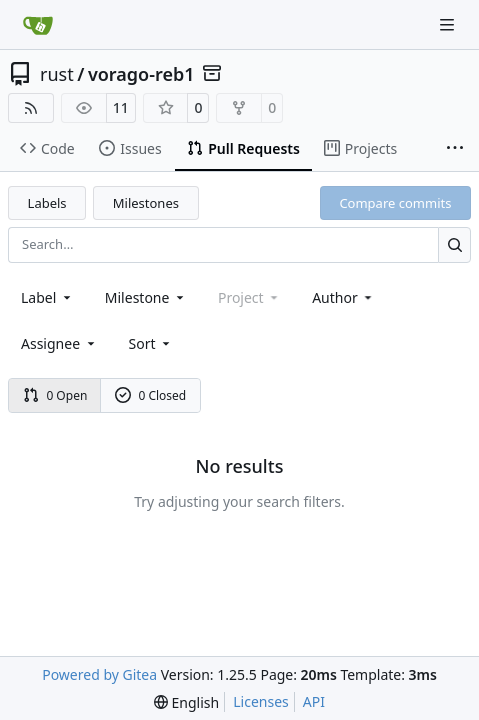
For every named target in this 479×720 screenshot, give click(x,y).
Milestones (146, 203)
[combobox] (47, 297)
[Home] (38, 25)
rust (57, 74)
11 (121, 107)
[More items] (455, 149)
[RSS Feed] (31, 108)
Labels (47, 203)
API (314, 701)
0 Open (55, 395)
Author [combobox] (343, 297)
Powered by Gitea (99, 674)
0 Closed (151, 395)
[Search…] (454, 244)
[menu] (151, 343)
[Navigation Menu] (449, 24)
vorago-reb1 (141, 74)
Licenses (261, 701)
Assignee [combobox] (59, 343)
